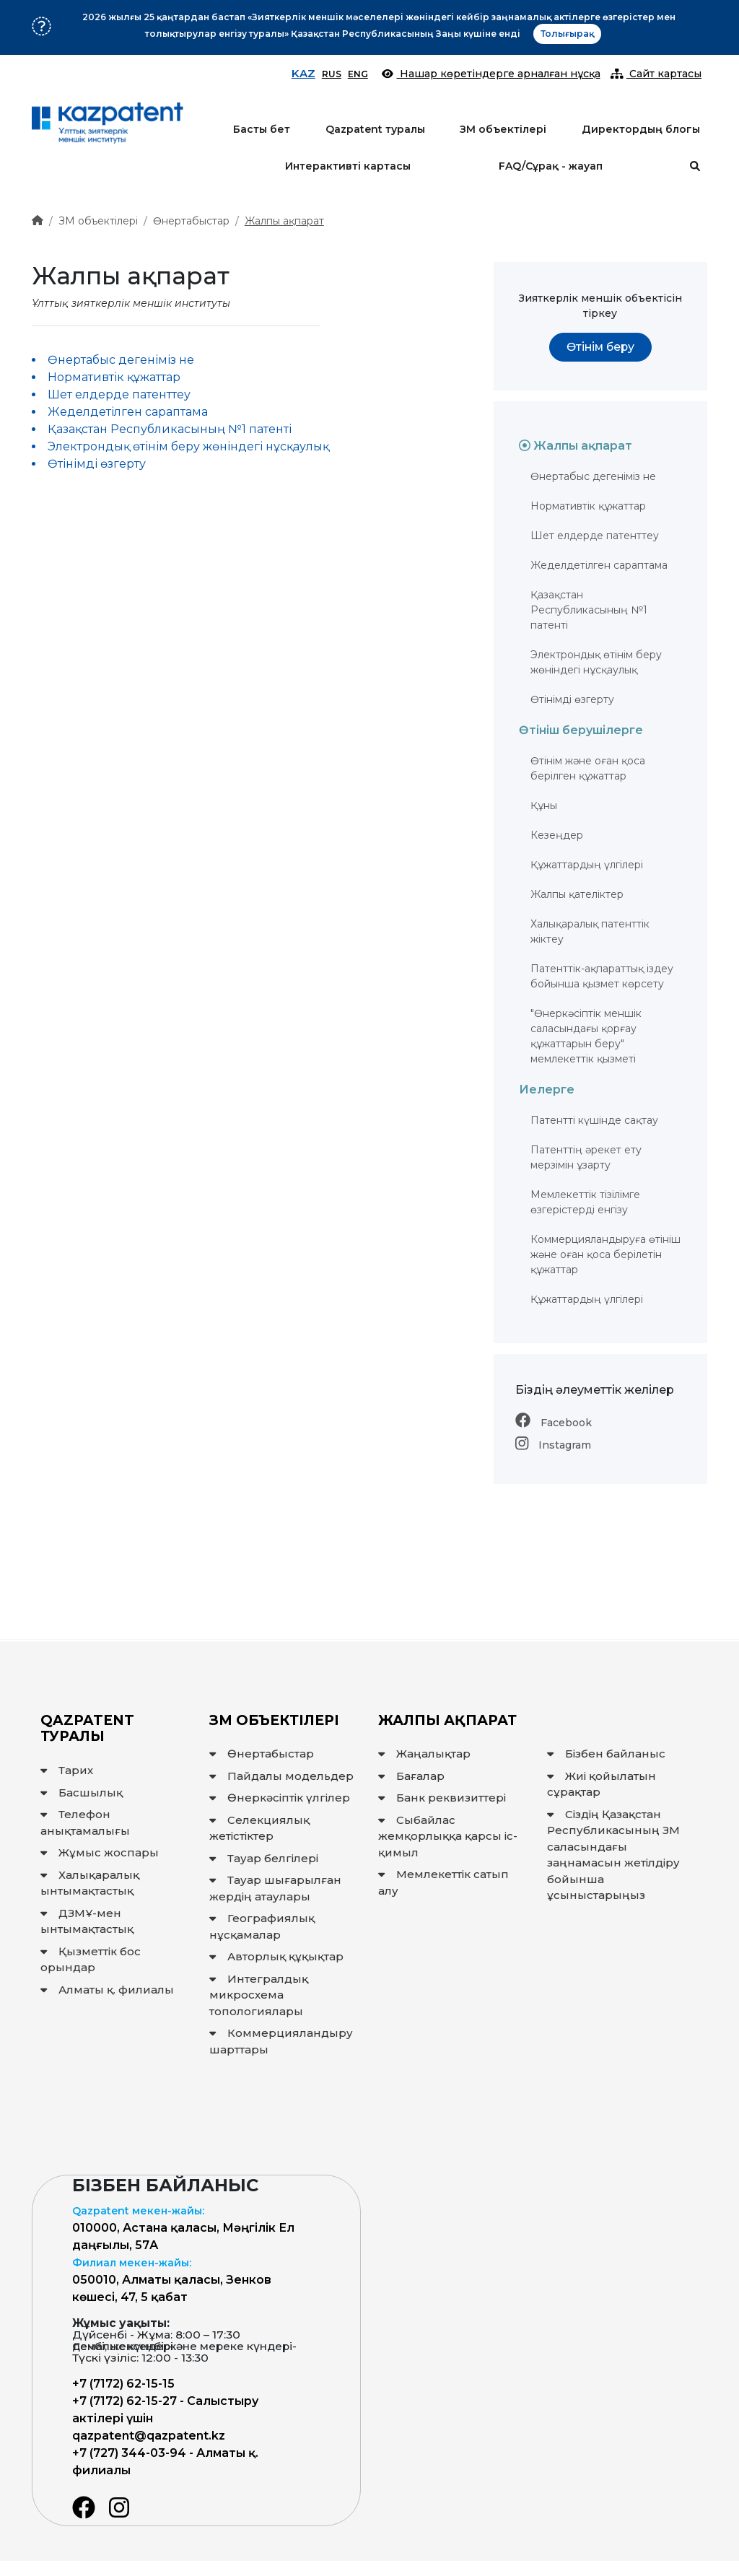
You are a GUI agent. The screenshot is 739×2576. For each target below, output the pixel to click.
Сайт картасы (656, 73)
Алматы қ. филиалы (107, 1989)
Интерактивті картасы (348, 166)
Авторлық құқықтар (276, 1956)
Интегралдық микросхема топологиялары (258, 1995)
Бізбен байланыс (606, 1753)
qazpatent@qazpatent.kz (148, 2435)
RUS (331, 74)
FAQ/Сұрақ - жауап (551, 166)
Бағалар (411, 1776)
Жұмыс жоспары (99, 1852)
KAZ (303, 73)
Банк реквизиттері (442, 1797)
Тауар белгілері (263, 1858)
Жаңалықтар (424, 1753)
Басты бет (261, 129)
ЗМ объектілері (503, 129)
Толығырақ (567, 33)
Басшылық (81, 1792)
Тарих (66, 1770)
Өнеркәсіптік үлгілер (279, 1797)
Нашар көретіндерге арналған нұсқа (491, 73)
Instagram (553, 1444)
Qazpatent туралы (375, 129)
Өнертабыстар (191, 220)
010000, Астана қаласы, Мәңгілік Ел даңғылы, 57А (183, 2228)
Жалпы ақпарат (284, 220)
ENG (358, 74)
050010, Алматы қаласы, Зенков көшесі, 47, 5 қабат (171, 2280)
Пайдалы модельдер (281, 1776)
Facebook (553, 1422)
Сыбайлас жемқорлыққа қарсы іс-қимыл (447, 1836)
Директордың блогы (641, 129)
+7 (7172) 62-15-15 (123, 2384)
